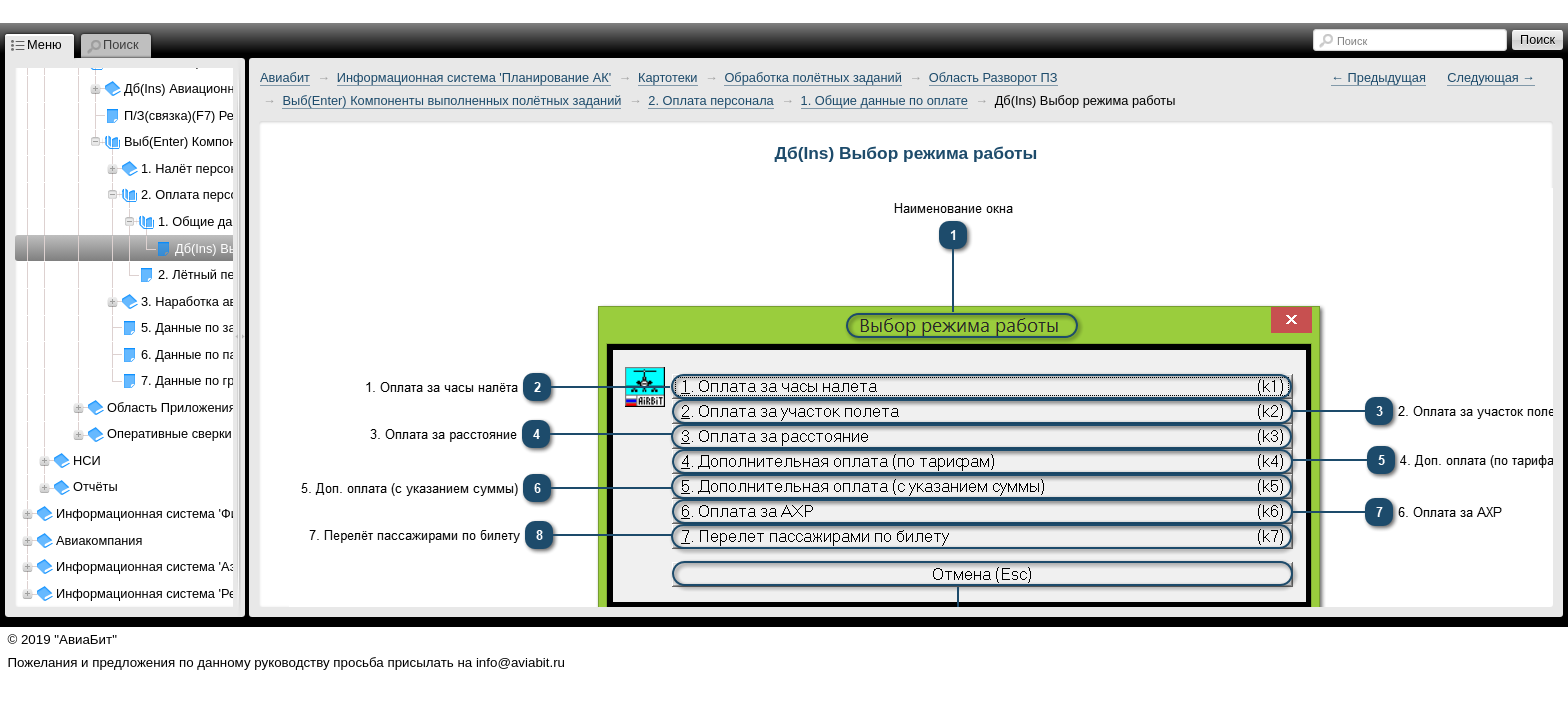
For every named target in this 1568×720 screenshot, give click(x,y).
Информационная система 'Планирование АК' (474, 77)
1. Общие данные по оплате (884, 100)
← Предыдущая (1378, 77)
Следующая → (1491, 77)
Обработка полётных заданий (812, 77)
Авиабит (285, 77)
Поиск (1352, 41)
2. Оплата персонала (710, 100)
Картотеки (668, 77)
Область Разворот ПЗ (993, 77)
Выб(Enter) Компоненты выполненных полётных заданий (451, 100)
